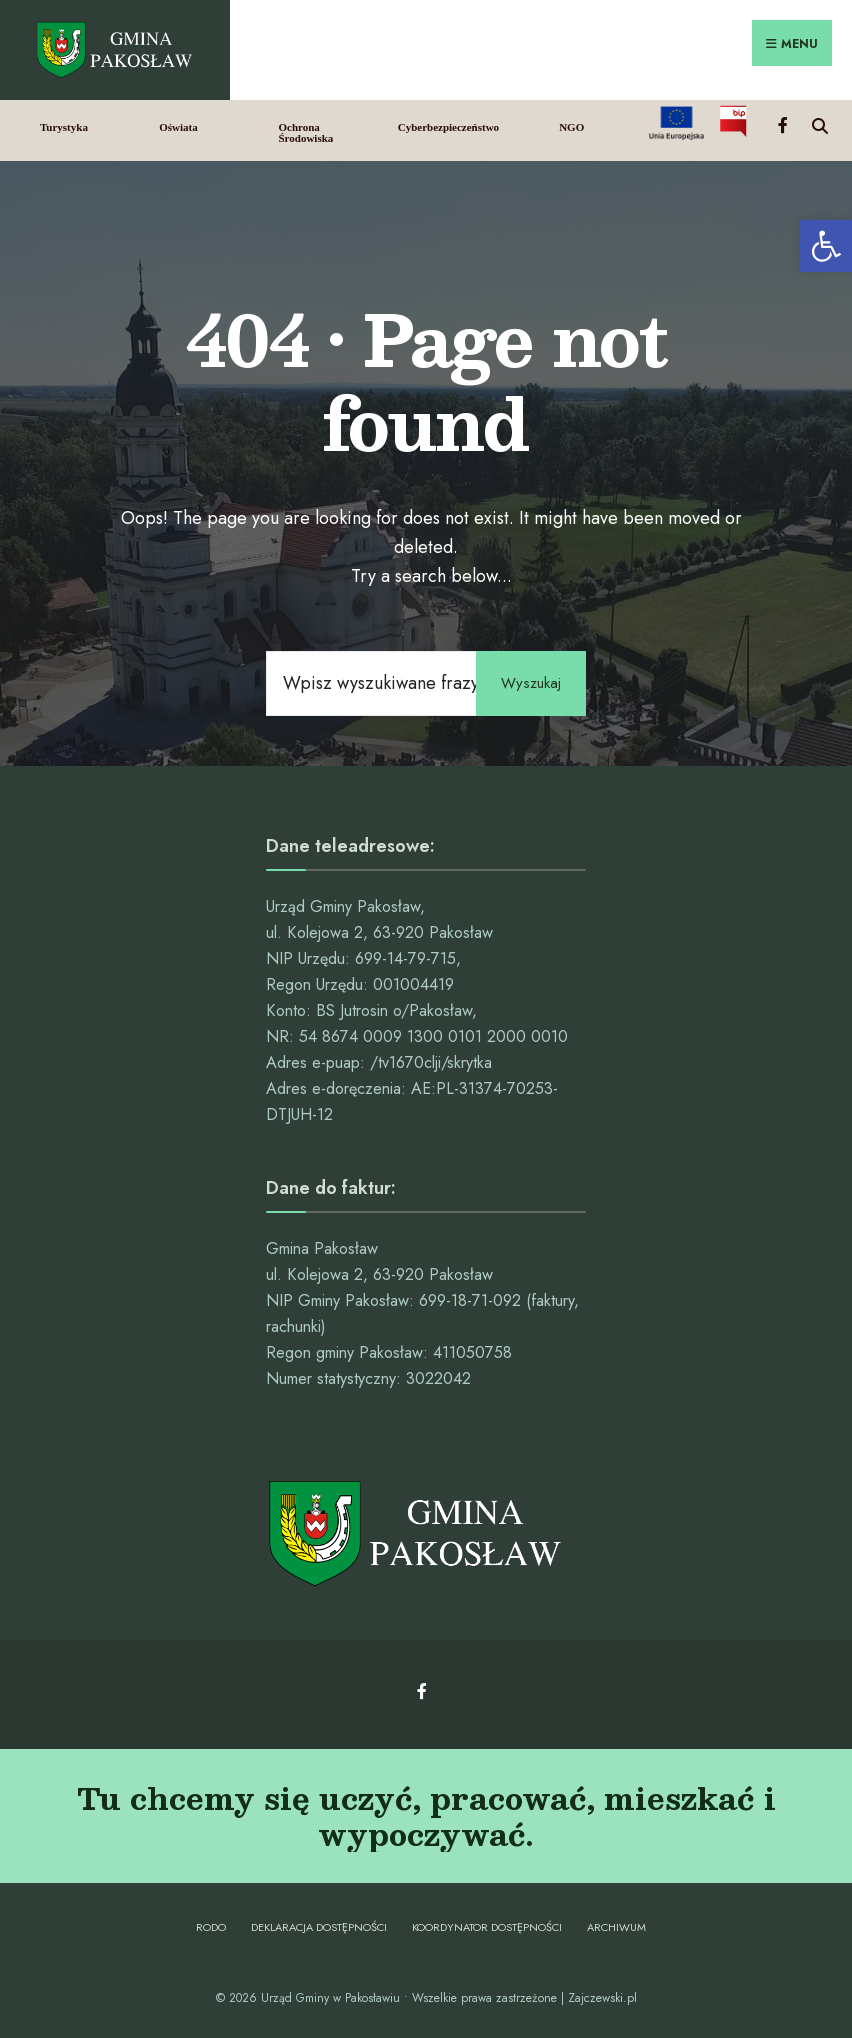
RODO (211, 1927)
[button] (826, 246)
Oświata (178, 127)
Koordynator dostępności (487, 1927)
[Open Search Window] (819, 123)
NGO (571, 127)
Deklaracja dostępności (319, 1927)
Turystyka (64, 127)
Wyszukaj (531, 683)
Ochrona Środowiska (305, 132)
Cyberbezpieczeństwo (448, 127)
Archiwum (616, 1927)
